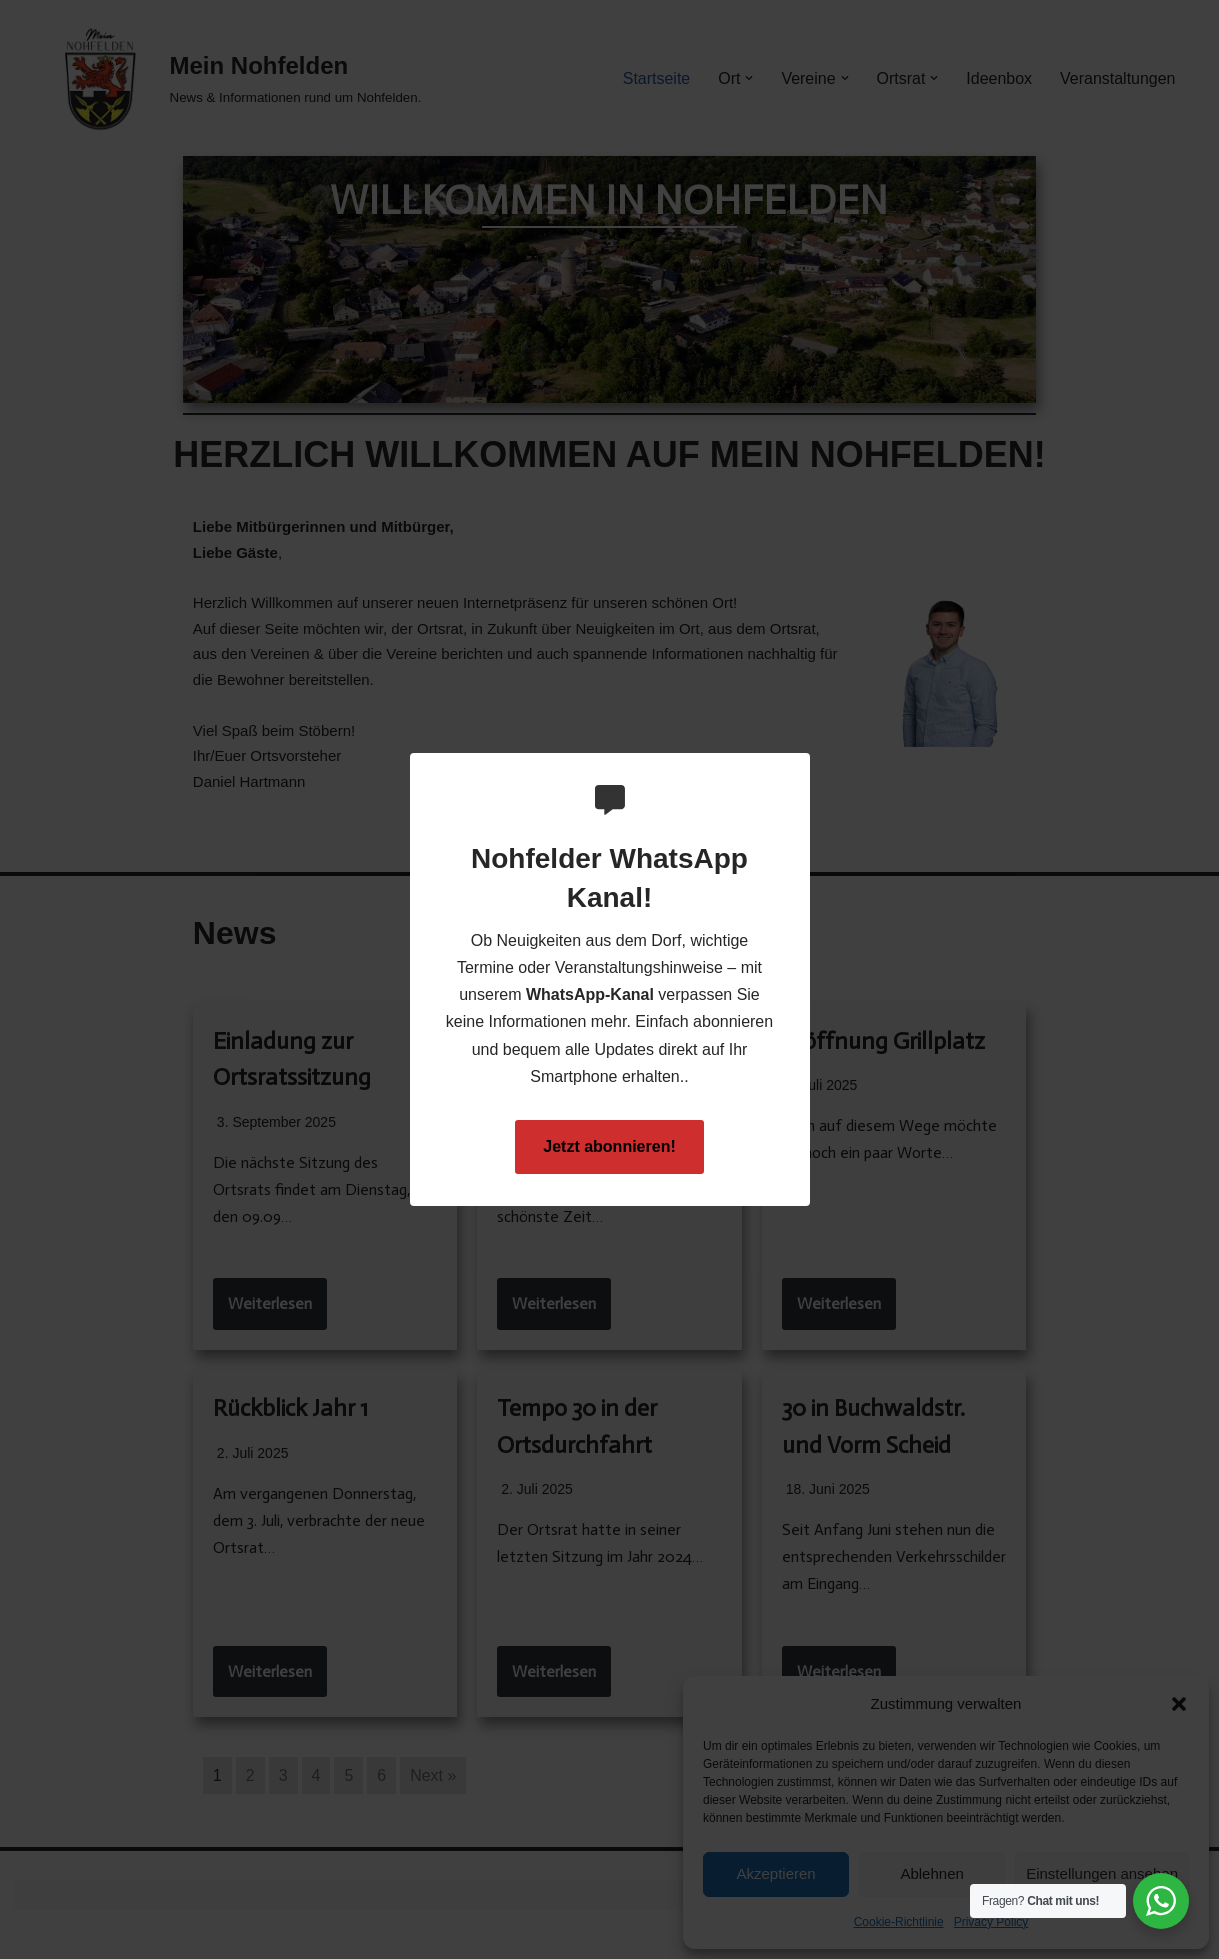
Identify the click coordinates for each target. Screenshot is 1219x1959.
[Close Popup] (797, 769)
